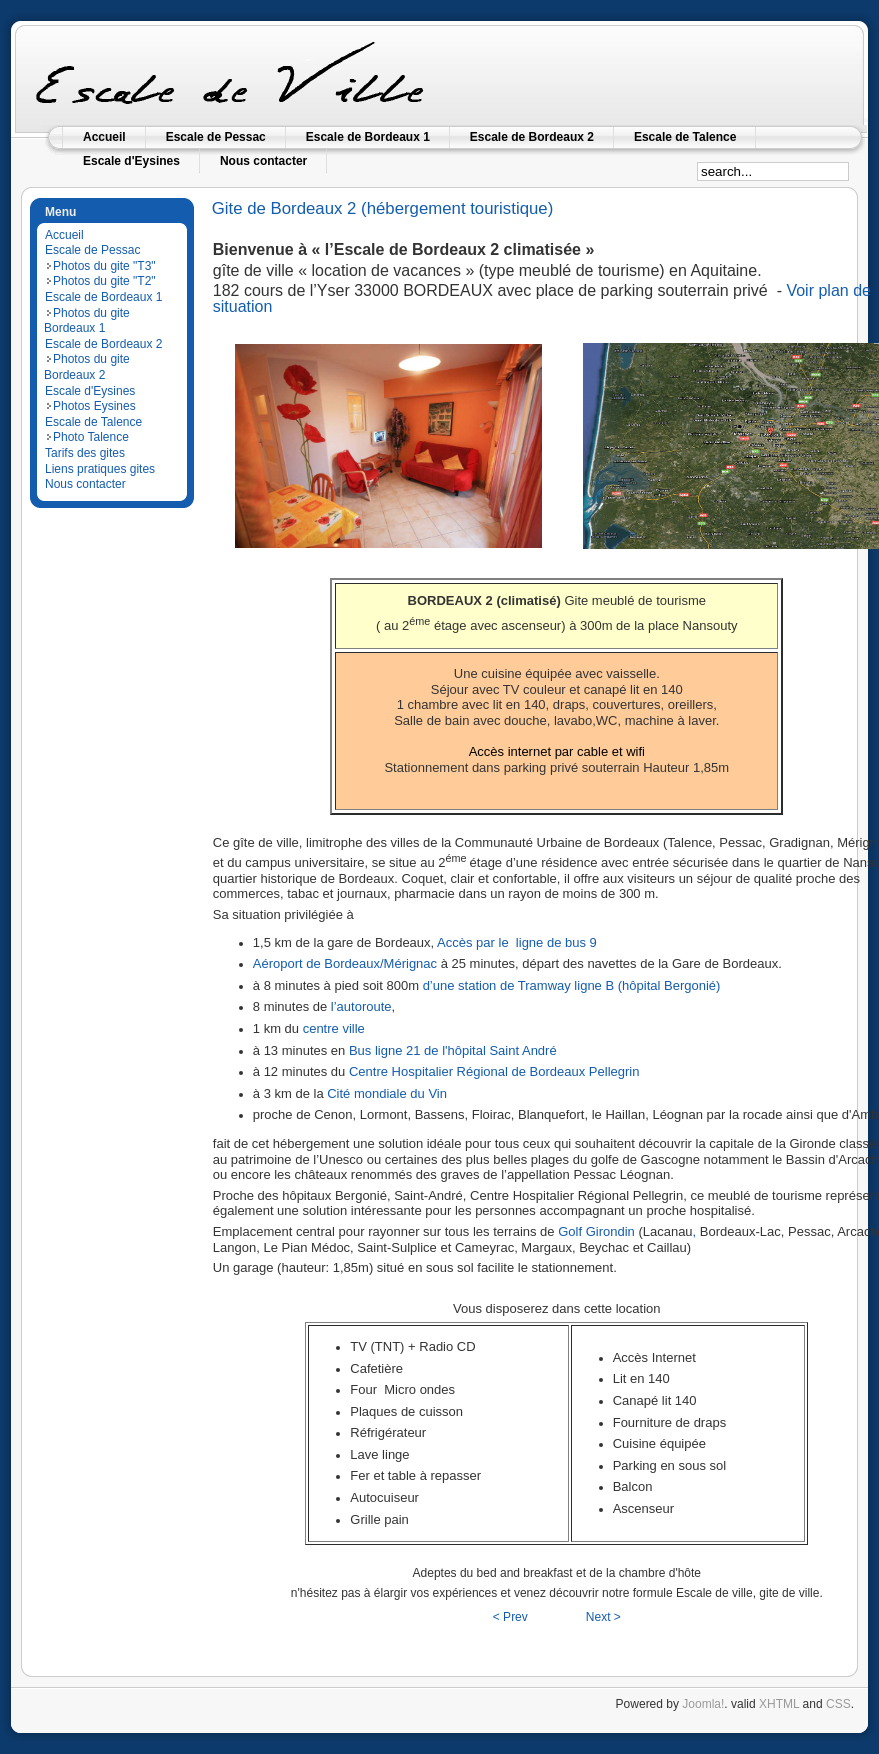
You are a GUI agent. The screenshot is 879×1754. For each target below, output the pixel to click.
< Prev (510, 1617)
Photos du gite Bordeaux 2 (87, 367)
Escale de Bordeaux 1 (103, 297)
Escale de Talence (93, 422)
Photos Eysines (94, 406)
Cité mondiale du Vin (387, 1093)
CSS (838, 1704)
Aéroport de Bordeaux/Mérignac (345, 963)
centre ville (334, 1028)
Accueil (64, 235)
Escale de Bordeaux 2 (103, 344)
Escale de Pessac (92, 250)
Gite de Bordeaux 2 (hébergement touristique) (382, 208)
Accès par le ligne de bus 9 (517, 942)
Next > (603, 1617)
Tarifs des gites (85, 453)
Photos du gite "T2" (104, 281)
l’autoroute (361, 1006)
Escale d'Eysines (90, 391)
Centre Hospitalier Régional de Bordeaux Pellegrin (494, 1071)
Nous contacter (85, 484)
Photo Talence (91, 437)
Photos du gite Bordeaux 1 (87, 321)
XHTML (779, 1704)
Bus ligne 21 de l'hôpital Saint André (453, 1050)
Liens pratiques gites (100, 469)
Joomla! (703, 1704)
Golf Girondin (596, 1231)
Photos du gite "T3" (104, 266)
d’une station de (470, 985)
